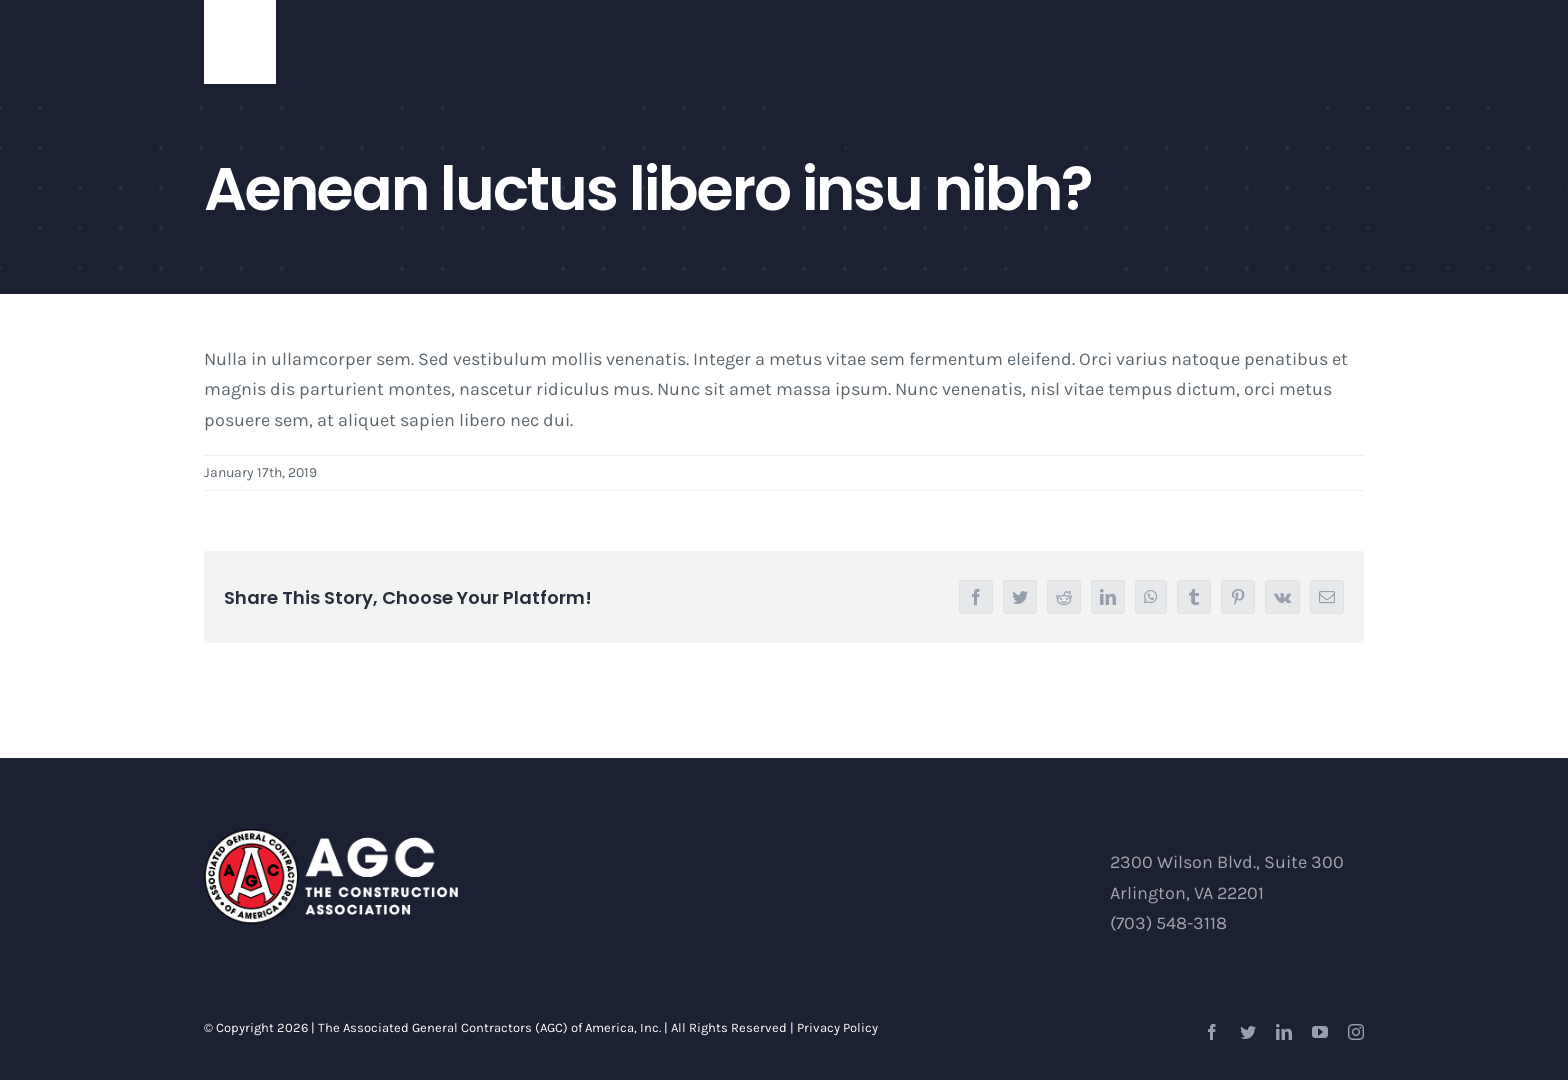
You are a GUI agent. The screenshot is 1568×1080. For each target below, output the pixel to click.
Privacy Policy (837, 1027)
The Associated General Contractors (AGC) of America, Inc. (489, 1027)
